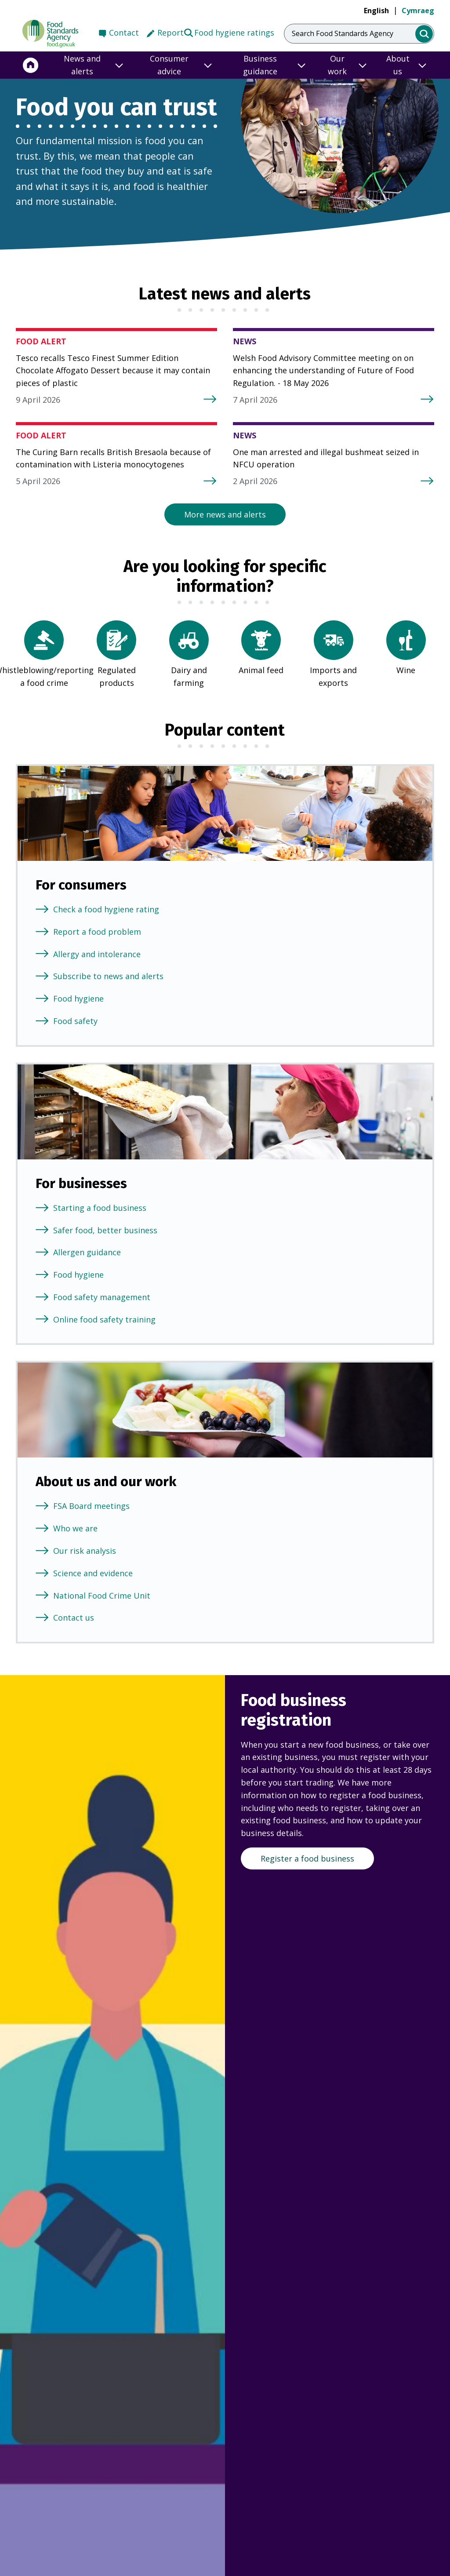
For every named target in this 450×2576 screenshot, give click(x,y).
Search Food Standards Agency (342, 33)
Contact (124, 32)
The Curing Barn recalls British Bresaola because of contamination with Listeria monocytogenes (113, 458)
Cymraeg (418, 10)
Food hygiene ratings (229, 32)
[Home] (31, 65)
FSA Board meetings (91, 1506)
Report (170, 32)
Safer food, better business (105, 1230)
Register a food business (307, 1858)
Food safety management (101, 1297)
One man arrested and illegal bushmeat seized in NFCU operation (326, 458)
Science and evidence (93, 1573)
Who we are (75, 1528)
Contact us (73, 1617)
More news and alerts (225, 514)
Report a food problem (97, 931)
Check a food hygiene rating (106, 909)
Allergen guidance (87, 1252)
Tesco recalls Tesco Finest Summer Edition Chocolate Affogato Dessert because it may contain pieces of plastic (113, 371)
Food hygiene (78, 998)
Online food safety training (104, 1319)
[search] (424, 34)
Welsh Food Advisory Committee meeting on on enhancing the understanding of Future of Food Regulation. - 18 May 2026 (323, 371)
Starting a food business (99, 1207)
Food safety (75, 1021)
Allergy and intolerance (97, 954)
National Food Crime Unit (101, 1595)
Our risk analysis (84, 1550)
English (376, 10)
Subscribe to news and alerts (108, 976)
